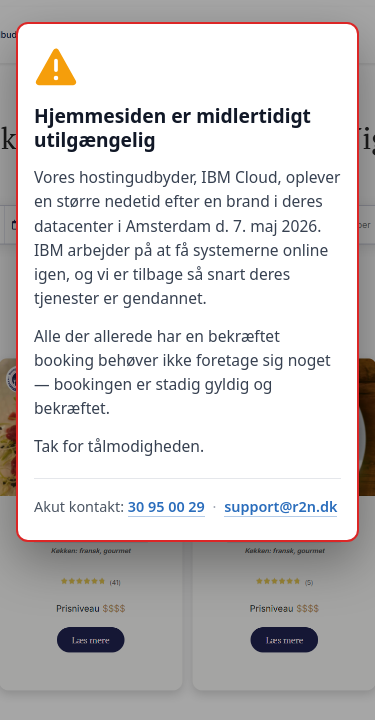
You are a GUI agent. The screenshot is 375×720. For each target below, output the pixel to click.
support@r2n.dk (280, 506)
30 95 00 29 (166, 506)
